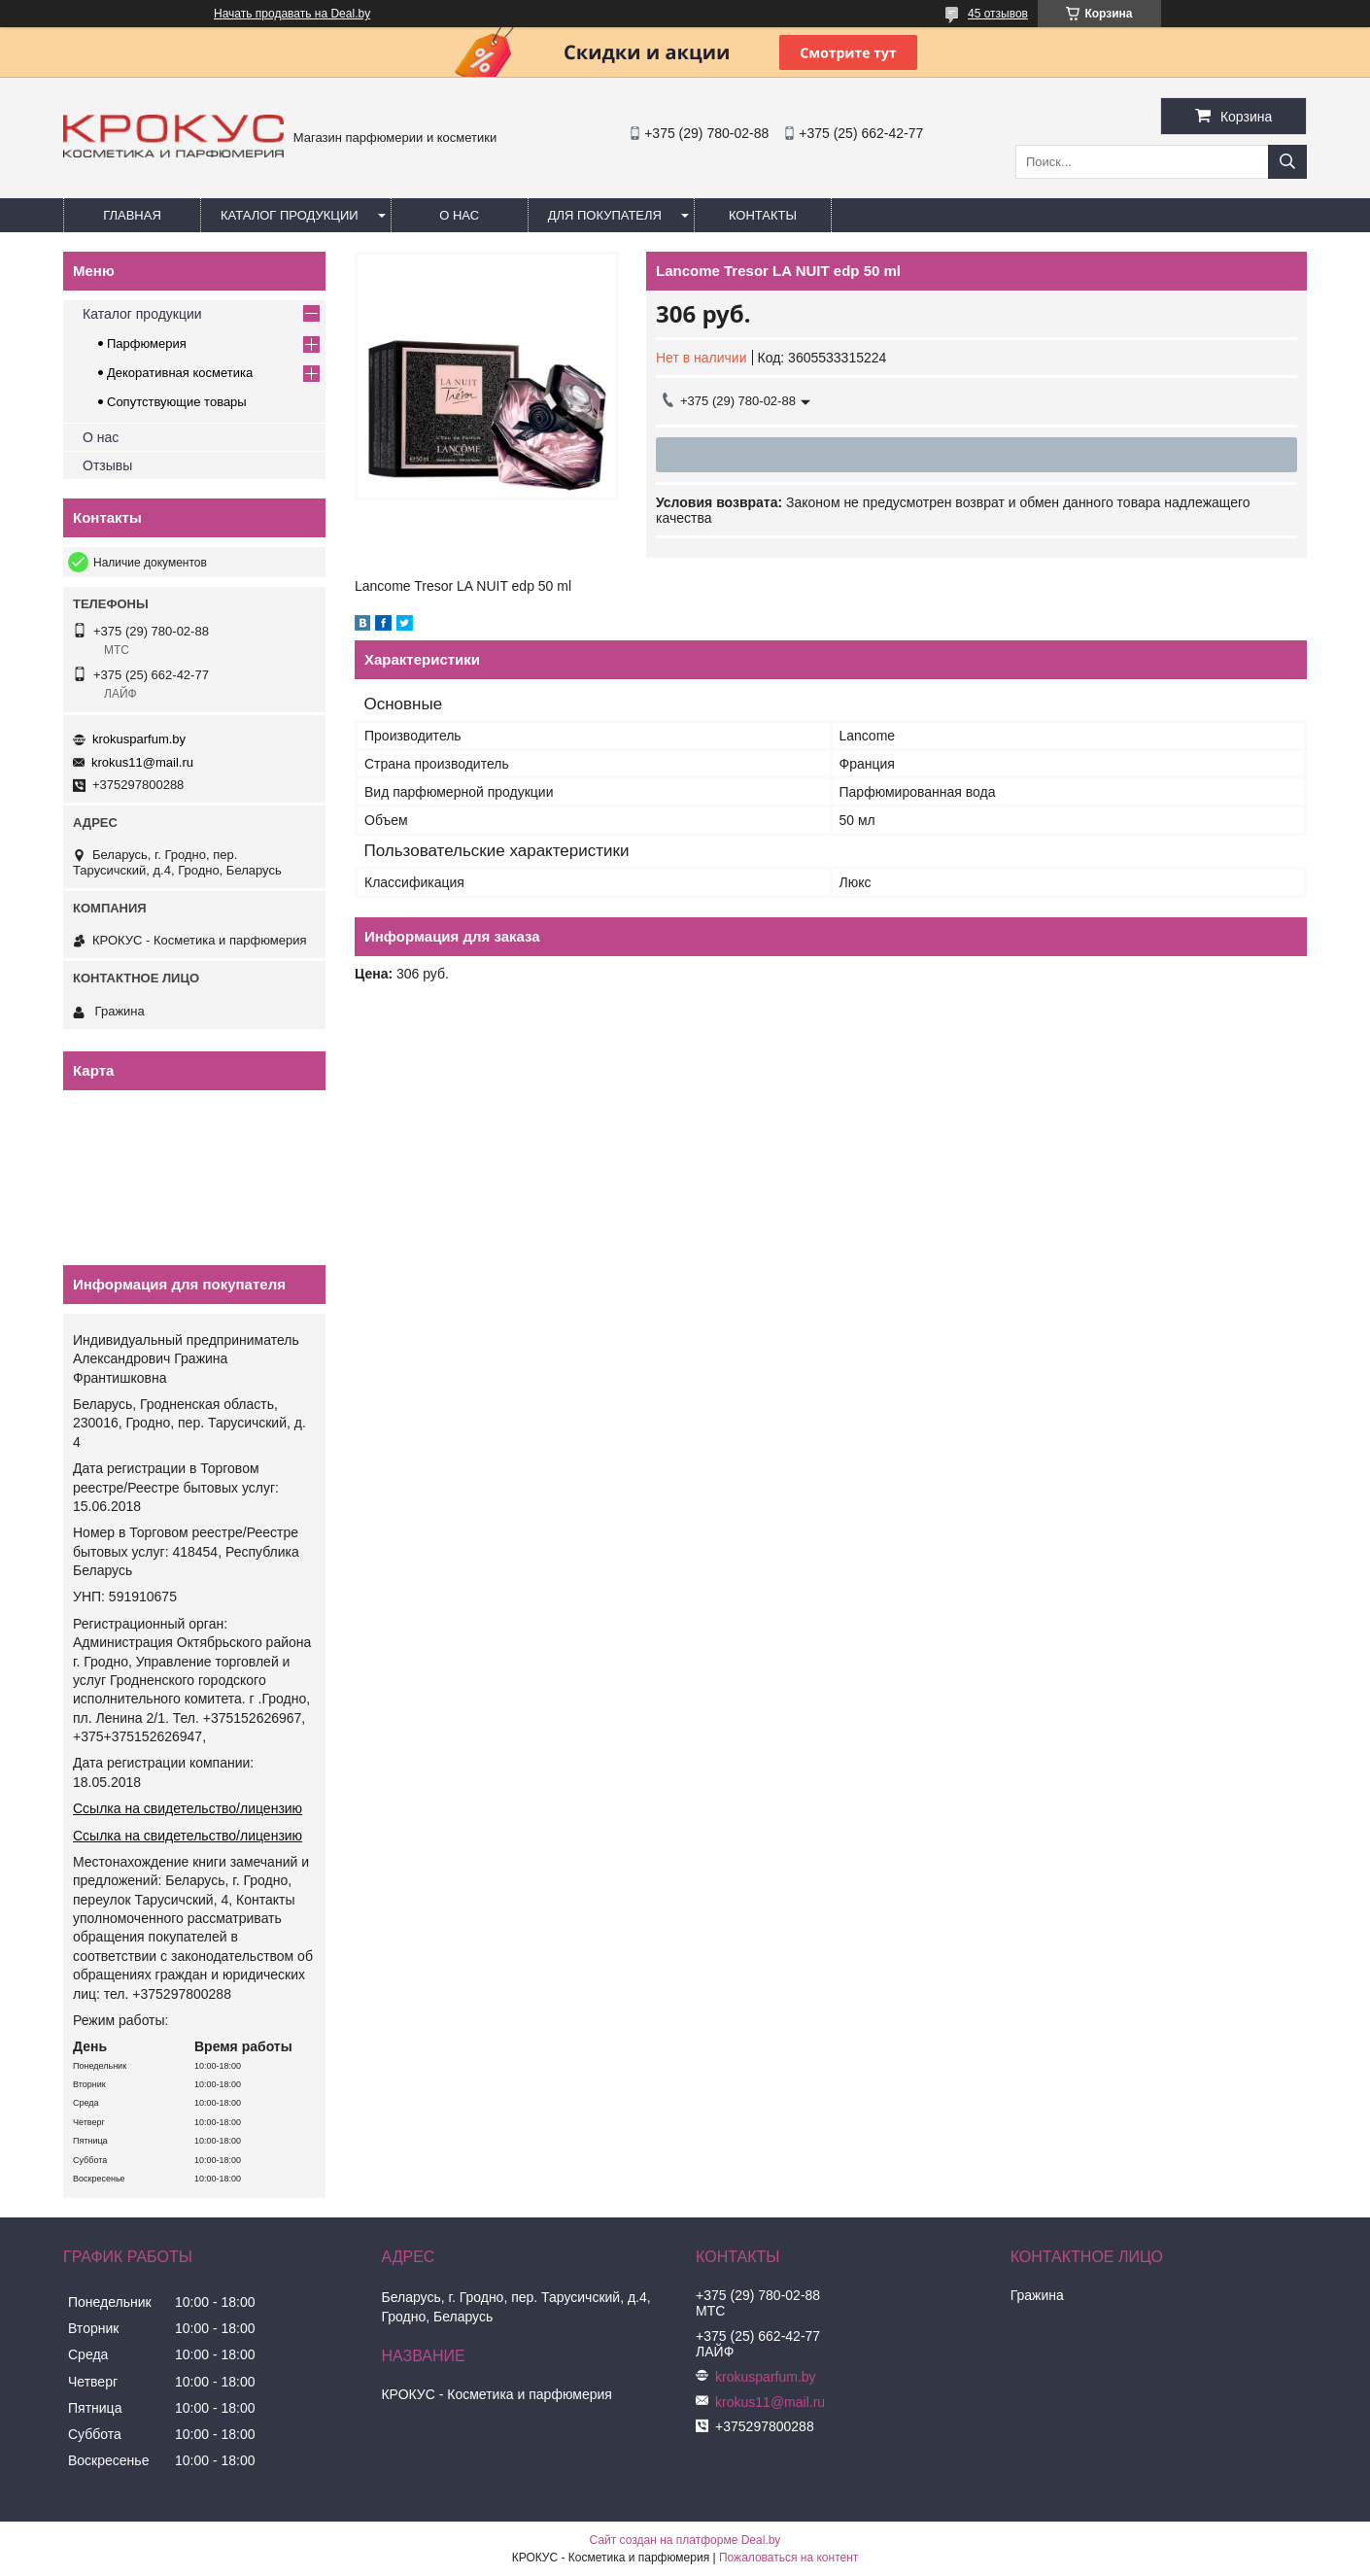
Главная (132, 215)
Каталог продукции (290, 215)
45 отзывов (998, 13)
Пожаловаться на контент (788, 2557)
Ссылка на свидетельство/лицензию (187, 1808)
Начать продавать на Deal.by (292, 13)
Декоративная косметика (180, 372)
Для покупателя (605, 215)
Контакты (763, 215)
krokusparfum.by (139, 739)
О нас (459, 215)
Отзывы (107, 465)
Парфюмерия (147, 343)
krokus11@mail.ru (142, 762)
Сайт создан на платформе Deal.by (685, 2540)
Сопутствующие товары (177, 402)
